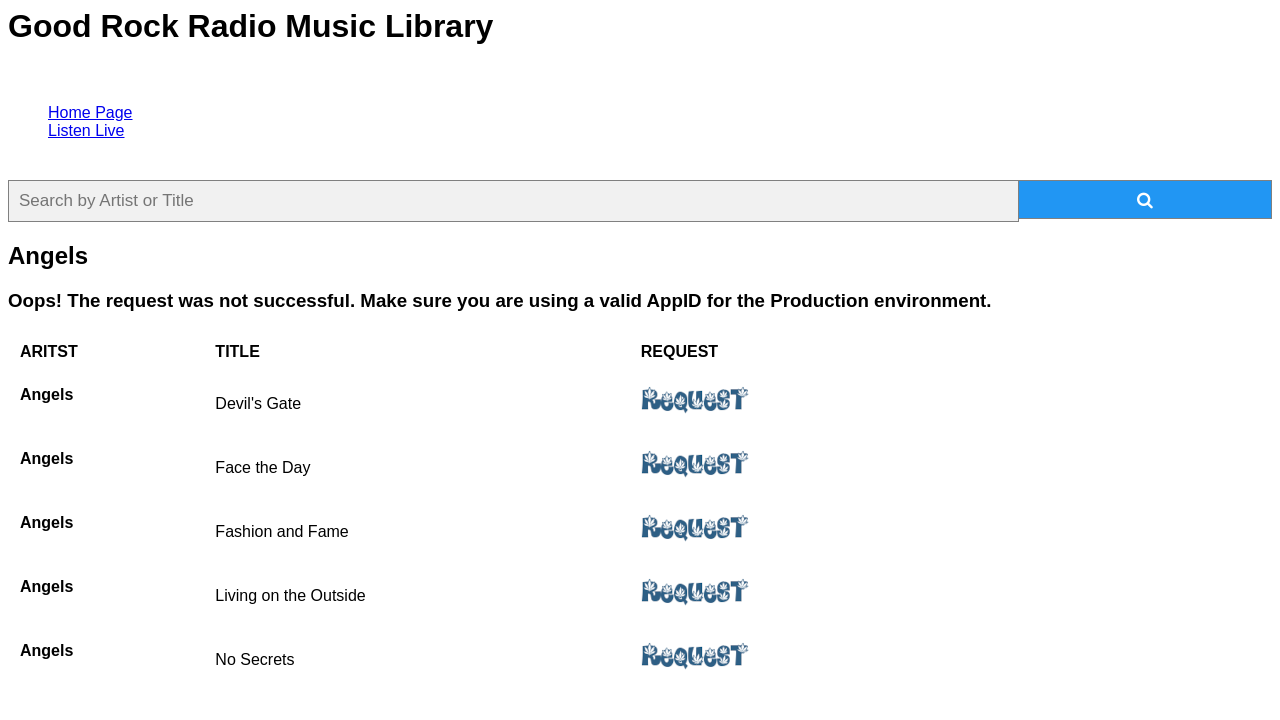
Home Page (90, 112)
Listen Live (86, 130)
